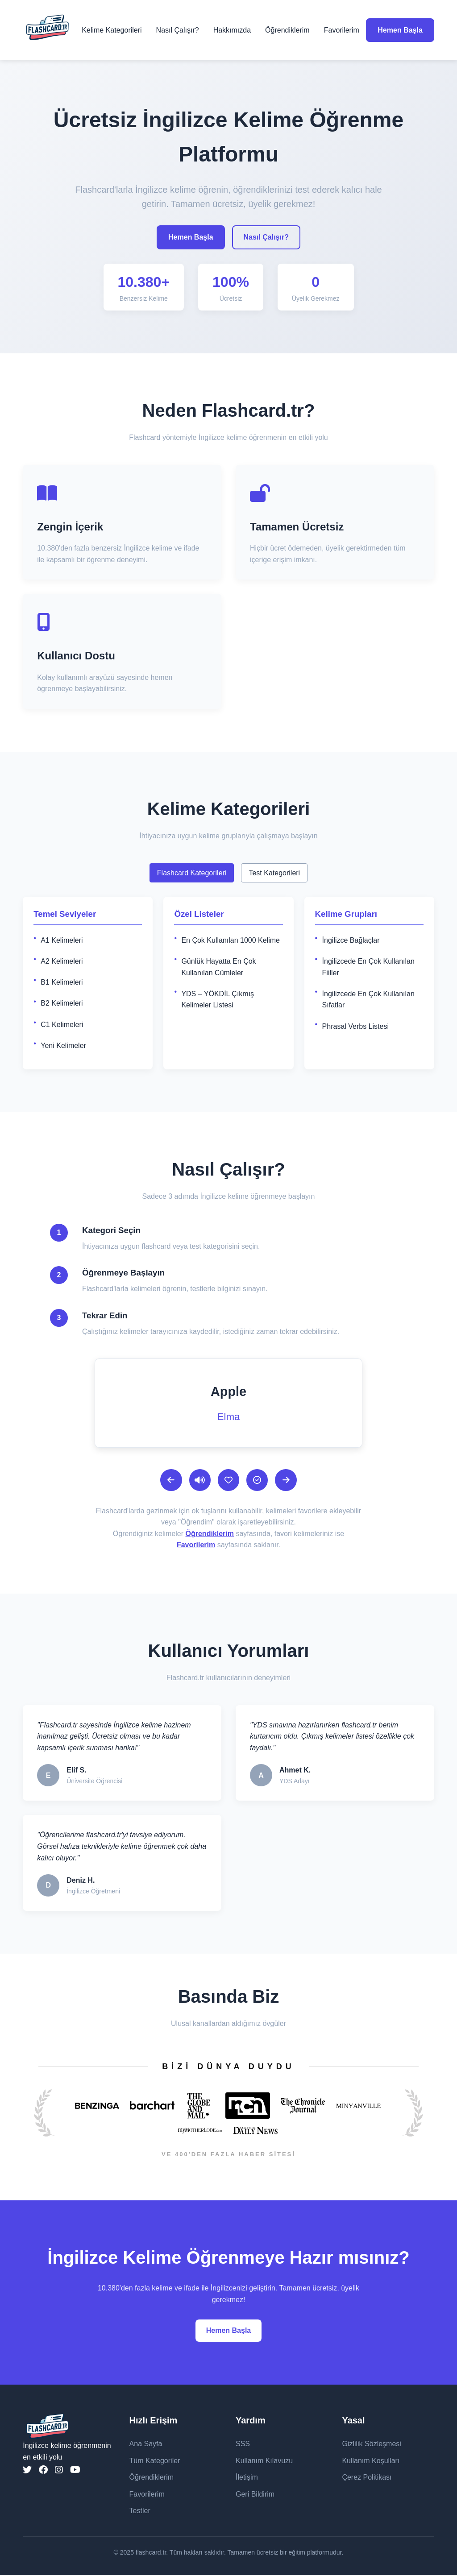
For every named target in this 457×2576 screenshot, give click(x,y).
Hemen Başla (400, 30)
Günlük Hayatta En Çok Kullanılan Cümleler (218, 967)
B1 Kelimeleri (62, 982)
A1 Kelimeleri (62, 940)
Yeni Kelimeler (63, 1045)
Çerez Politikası (366, 2478)
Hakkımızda (232, 30)
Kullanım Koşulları (370, 2461)
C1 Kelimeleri (62, 1024)
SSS (243, 2444)
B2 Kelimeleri (62, 1003)
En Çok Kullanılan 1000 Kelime (230, 940)
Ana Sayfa (145, 2444)
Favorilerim (341, 30)
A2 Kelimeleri (62, 961)
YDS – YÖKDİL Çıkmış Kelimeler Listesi (217, 999)
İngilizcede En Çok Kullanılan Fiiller (368, 967)
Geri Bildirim (255, 2495)
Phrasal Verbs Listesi (355, 1026)
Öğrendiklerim (287, 30)
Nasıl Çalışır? (177, 30)
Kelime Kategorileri (111, 30)
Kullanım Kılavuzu (264, 2461)
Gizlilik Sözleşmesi (371, 2444)
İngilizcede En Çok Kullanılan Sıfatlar (368, 999)
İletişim (247, 2478)
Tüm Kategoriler (154, 2461)
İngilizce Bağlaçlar (351, 940)
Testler (139, 2511)
